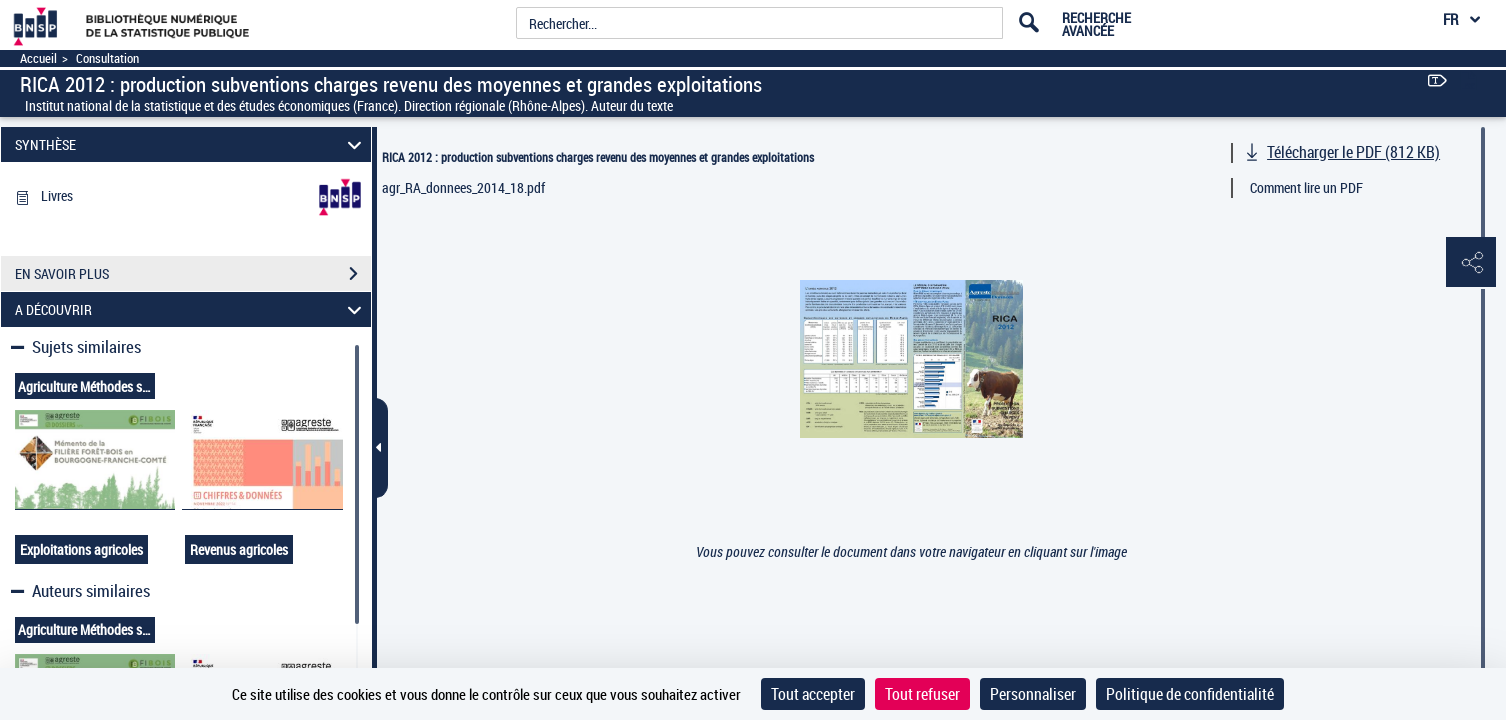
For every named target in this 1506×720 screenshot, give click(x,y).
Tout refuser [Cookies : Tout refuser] (922, 694)
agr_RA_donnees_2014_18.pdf (463, 187)
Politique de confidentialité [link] (1190, 694)
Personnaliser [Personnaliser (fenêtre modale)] (1033, 694)
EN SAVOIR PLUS (193, 274)
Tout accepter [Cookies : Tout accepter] (813, 694)
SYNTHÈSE (191, 144)
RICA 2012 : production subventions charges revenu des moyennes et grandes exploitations (598, 157)
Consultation (107, 58)
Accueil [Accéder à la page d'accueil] (38, 58)
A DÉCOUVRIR (191, 309)
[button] (1471, 263)
